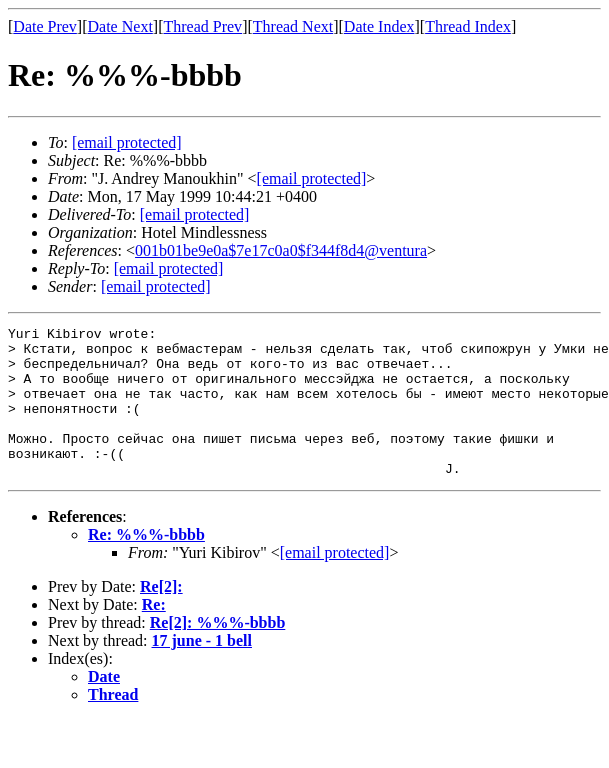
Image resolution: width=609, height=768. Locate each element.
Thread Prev (202, 26)
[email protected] (195, 214)
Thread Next (293, 26)
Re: (154, 634)
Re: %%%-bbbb (146, 564)
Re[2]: (161, 616)
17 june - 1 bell (202, 670)
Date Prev (45, 26)
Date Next (120, 26)
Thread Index (468, 26)
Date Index (379, 26)
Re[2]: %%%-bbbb (218, 652)
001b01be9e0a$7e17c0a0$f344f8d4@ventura (281, 250)
